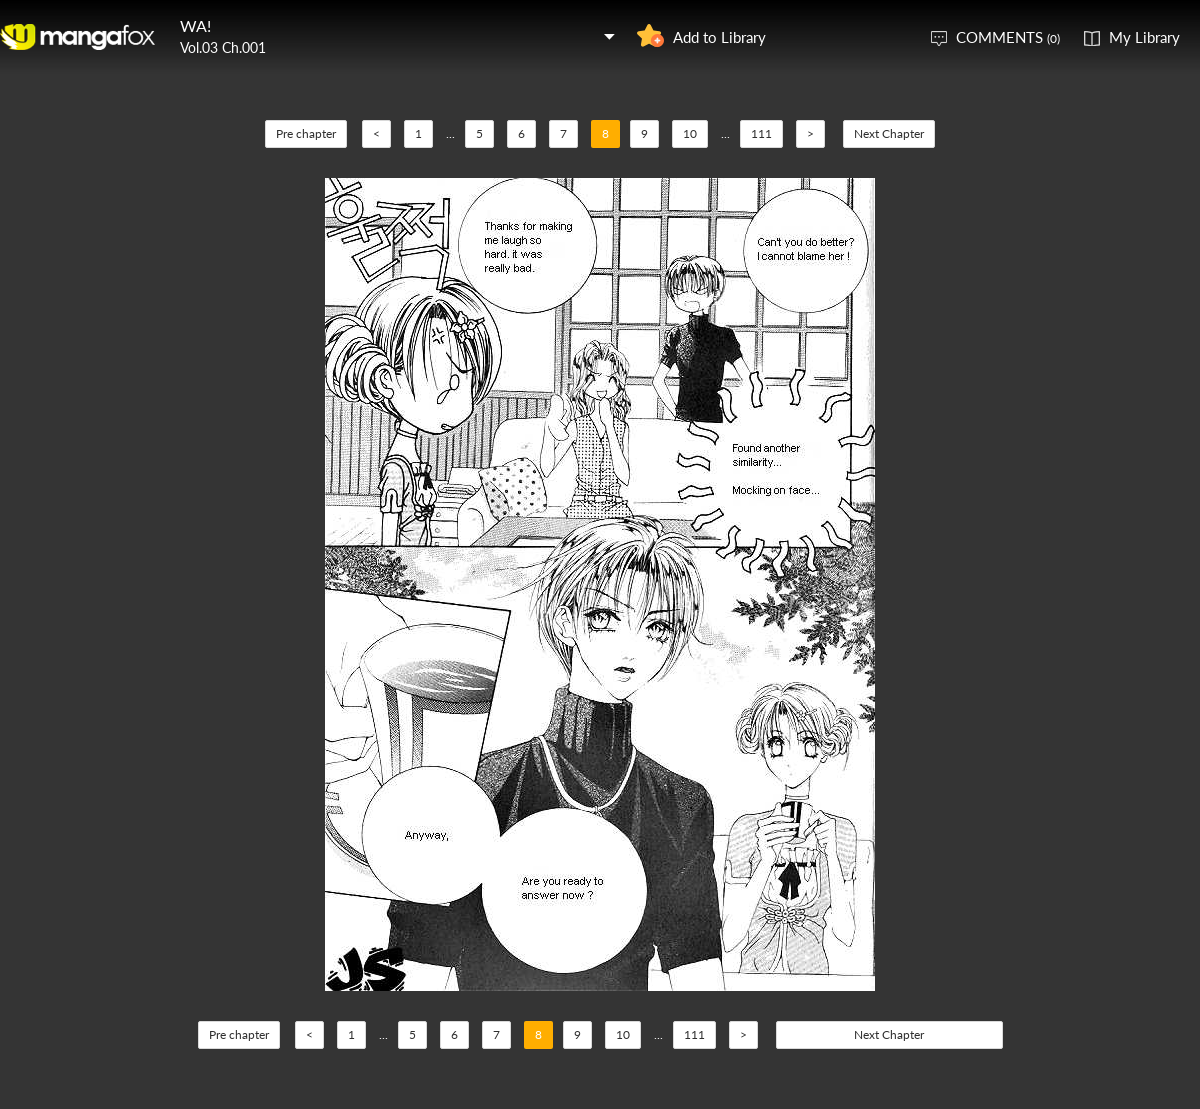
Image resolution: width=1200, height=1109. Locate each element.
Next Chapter (889, 133)
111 (761, 133)
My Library (1144, 37)
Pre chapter (306, 133)
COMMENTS (1008, 37)
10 (690, 133)
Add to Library (719, 37)
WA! (195, 25)
